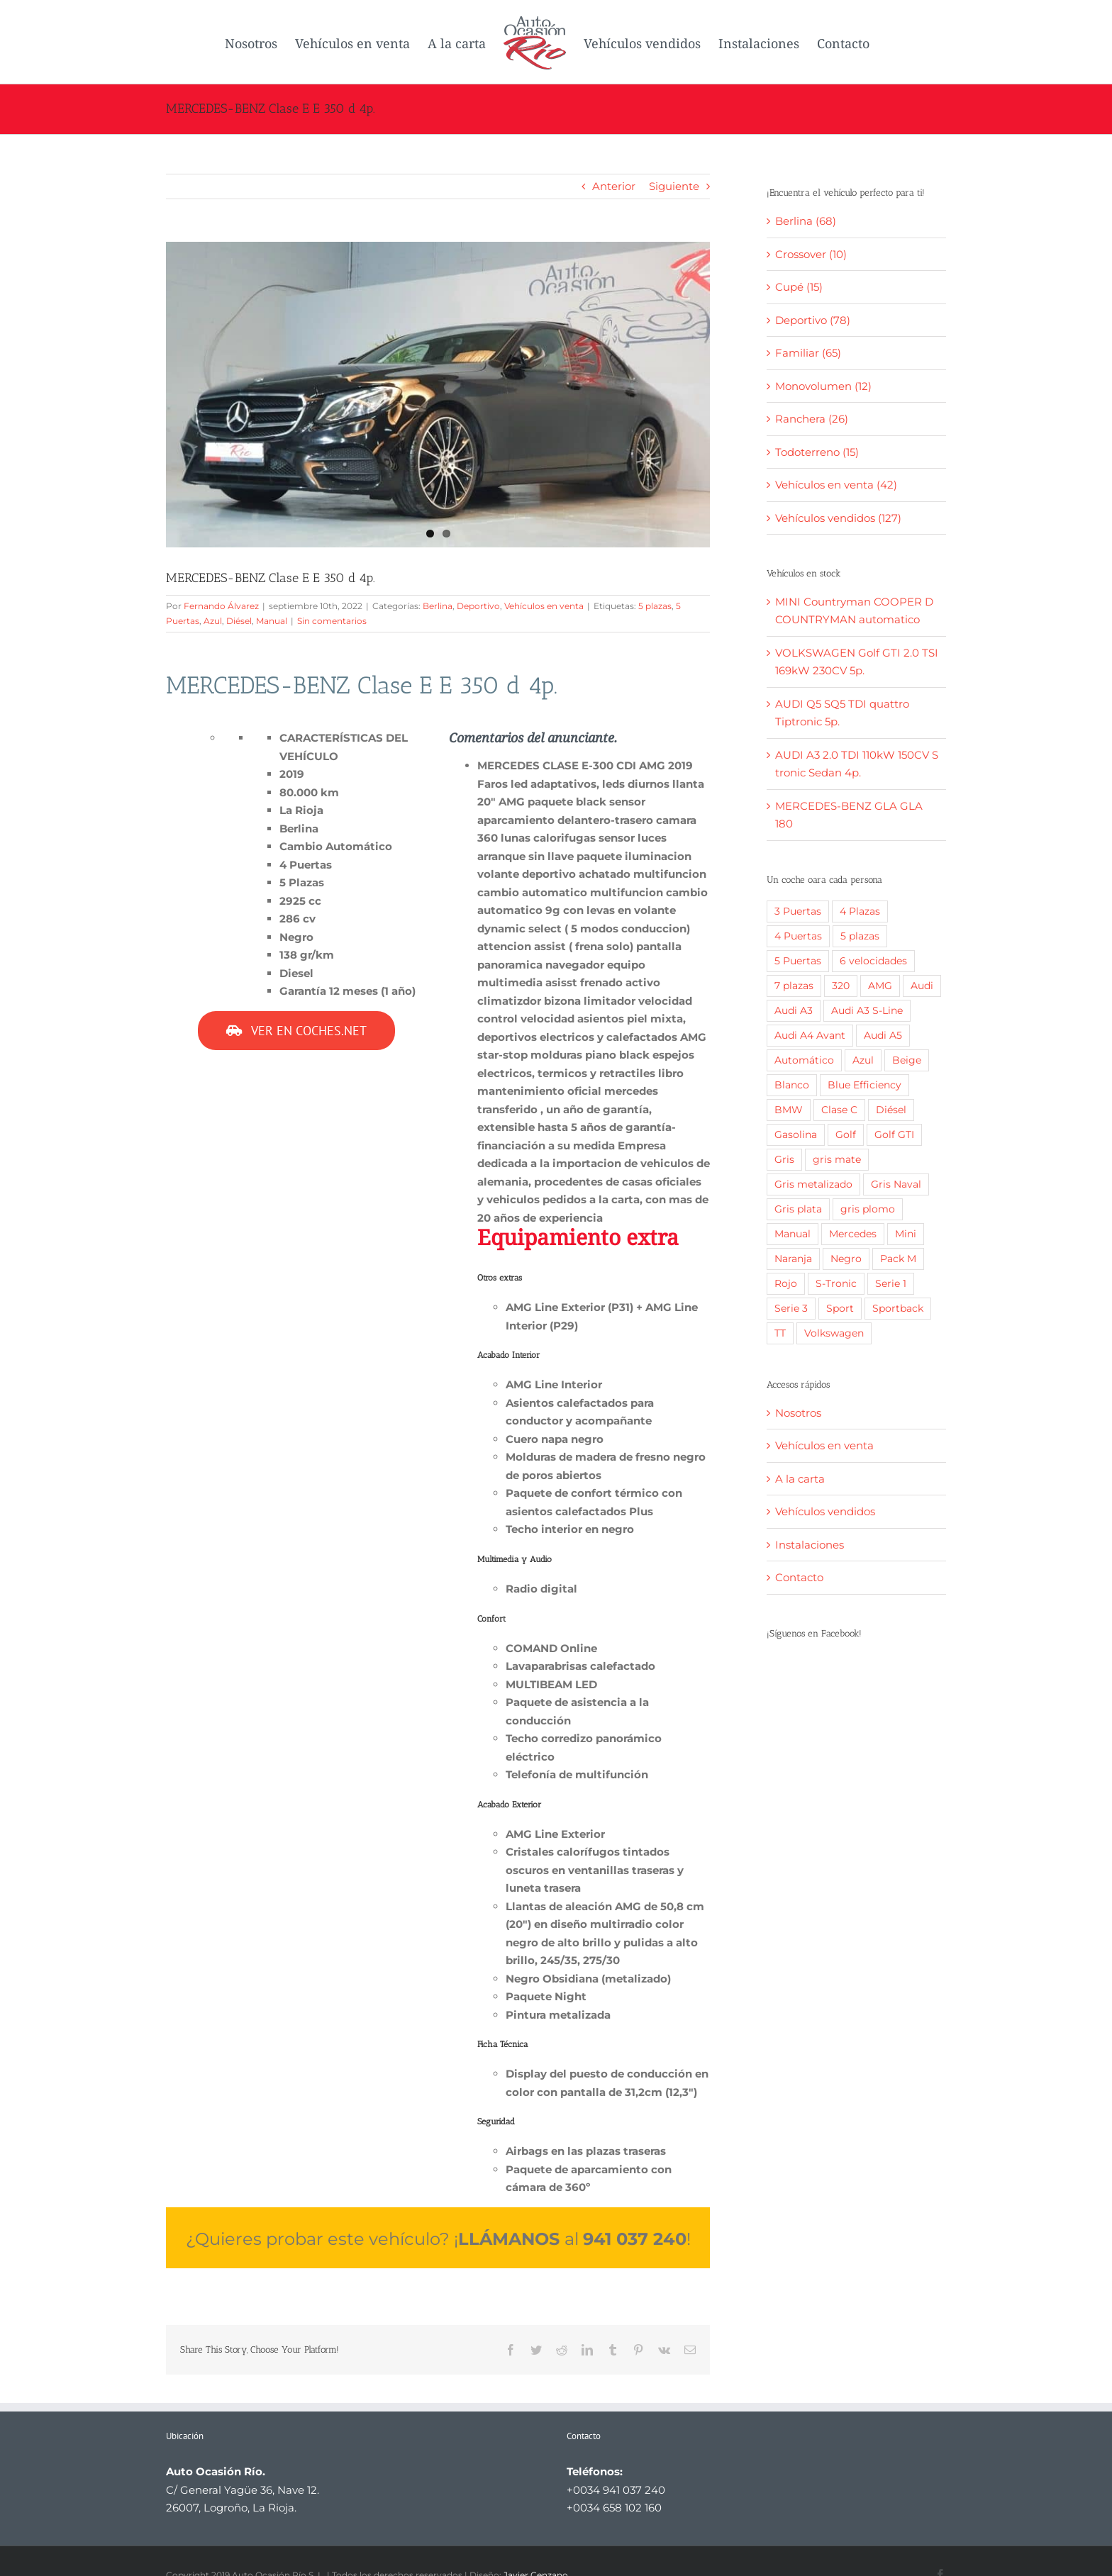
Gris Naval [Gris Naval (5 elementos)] (896, 1184)
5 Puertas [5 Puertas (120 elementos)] (797, 960)
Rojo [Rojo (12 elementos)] (785, 1283)
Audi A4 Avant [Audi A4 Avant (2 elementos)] (809, 1035)
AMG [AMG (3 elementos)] (880, 985)
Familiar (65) (808, 352)
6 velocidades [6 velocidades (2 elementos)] (873, 960)
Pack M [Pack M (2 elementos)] (898, 1258)
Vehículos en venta (544, 606)
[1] (438, 394)
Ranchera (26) (811, 418)
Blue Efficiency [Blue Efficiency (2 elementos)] (864, 1085)
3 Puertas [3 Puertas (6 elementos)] (797, 911)
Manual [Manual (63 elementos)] (792, 1233)
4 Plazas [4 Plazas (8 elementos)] (860, 911)
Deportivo (478, 606)
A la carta (800, 1478)
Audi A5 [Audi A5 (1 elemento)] (883, 1035)
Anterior (613, 186)
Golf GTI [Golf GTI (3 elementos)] (894, 1134)
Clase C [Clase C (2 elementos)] (839, 1109)
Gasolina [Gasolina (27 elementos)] (795, 1134)
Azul (213, 620)
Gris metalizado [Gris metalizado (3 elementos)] (813, 1184)
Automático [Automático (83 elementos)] (804, 1060)
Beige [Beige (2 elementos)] (906, 1060)
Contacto (799, 1577)
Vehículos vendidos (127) (838, 518)
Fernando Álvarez (221, 606)
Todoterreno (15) (817, 452)
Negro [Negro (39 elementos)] (846, 1258)
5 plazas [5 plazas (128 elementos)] (859, 936)
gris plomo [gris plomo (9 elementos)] (867, 1209)
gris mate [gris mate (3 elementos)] (837, 1159)
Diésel (239, 620)
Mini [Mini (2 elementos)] (905, 1233)
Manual (271, 620)
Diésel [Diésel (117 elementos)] (891, 1109)
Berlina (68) (805, 221)
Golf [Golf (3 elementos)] (845, 1134)
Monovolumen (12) (823, 386)
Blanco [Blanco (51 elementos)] (791, 1085)
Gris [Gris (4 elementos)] (784, 1159)
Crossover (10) (811, 254)
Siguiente (674, 186)
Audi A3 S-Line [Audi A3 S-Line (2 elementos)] (867, 1010)
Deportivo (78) (812, 320)
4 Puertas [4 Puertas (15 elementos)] (798, 936)
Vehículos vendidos (825, 1511)
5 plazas (655, 606)
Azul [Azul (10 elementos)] (863, 1060)
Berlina (437, 606)
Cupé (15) (799, 287)
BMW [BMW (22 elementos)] (788, 1109)
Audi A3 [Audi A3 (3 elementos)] (793, 1010)
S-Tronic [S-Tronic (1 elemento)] (836, 1283)
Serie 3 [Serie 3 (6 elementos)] (791, 1308)
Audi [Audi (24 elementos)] (922, 985)
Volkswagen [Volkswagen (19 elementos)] (834, 1333)
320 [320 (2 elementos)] (841, 985)
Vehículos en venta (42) (836, 484)
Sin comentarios (332, 620)
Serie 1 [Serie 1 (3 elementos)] (890, 1283)
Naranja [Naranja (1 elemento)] (793, 1258)
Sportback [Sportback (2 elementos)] (897, 1308)
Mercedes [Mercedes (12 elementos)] (853, 1233)
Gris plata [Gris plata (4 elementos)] (798, 1209)
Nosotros (798, 1413)
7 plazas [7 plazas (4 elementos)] (793, 985)
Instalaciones (809, 1544)
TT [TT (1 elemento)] (780, 1333)
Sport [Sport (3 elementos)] (840, 1308)
